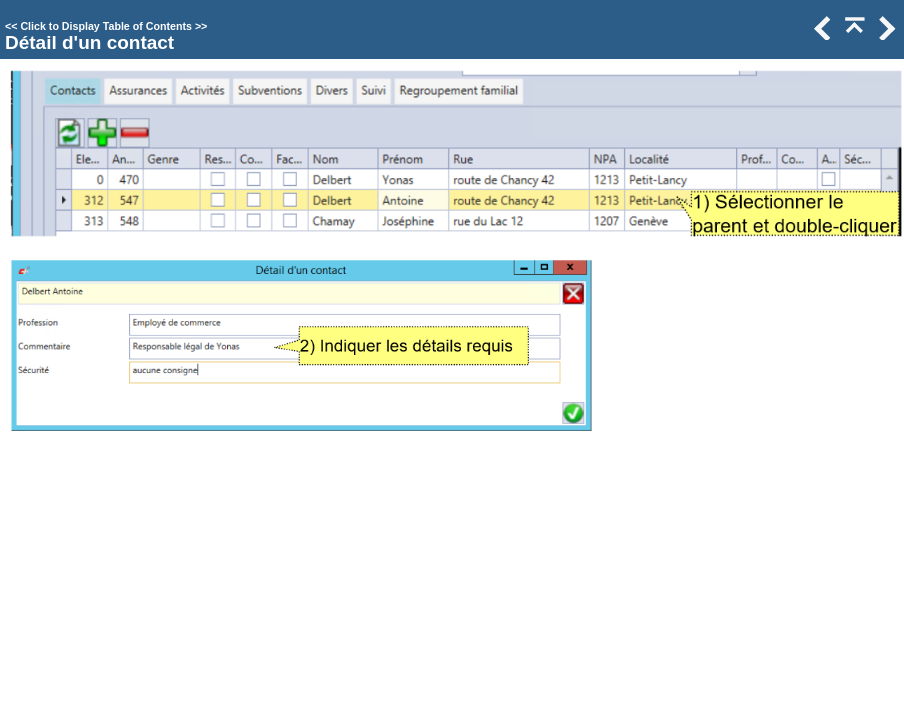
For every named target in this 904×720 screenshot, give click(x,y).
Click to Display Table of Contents (106, 26)
